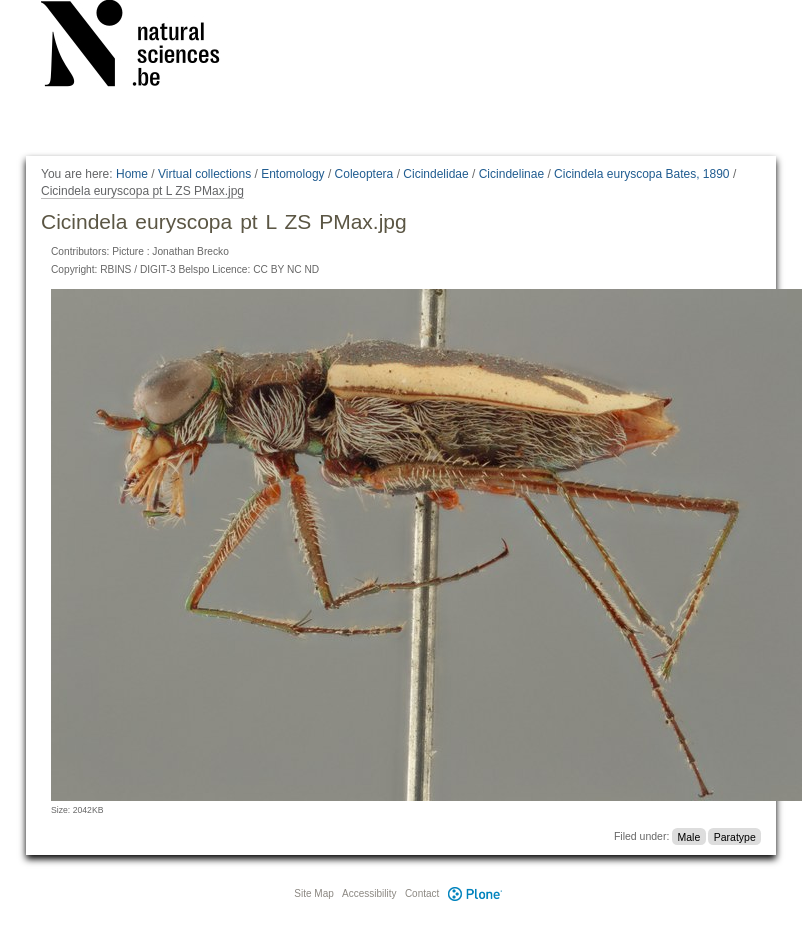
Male (689, 836)
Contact (422, 893)
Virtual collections (204, 174)
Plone (475, 893)
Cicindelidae (435, 174)
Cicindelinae (511, 174)
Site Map (313, 893)
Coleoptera (364, 174)
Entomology (292, 174)
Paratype (735, 836)
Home (132, 174)
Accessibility (369, 893)
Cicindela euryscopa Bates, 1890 (641, 174)
